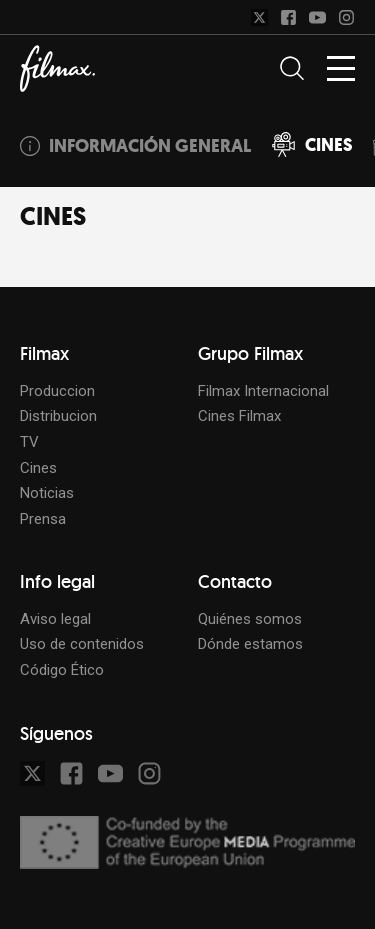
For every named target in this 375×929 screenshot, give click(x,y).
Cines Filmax (239, 416)
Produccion (57, 391)
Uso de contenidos (82, 644)
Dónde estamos (250, 644)
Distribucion (58, 416)
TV (29, 442)
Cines (38, 468)
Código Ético (62, 670)
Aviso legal (55, 619)
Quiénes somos (250, 619)
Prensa (43, 519)
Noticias (47, 493)
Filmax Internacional (263, 391)
